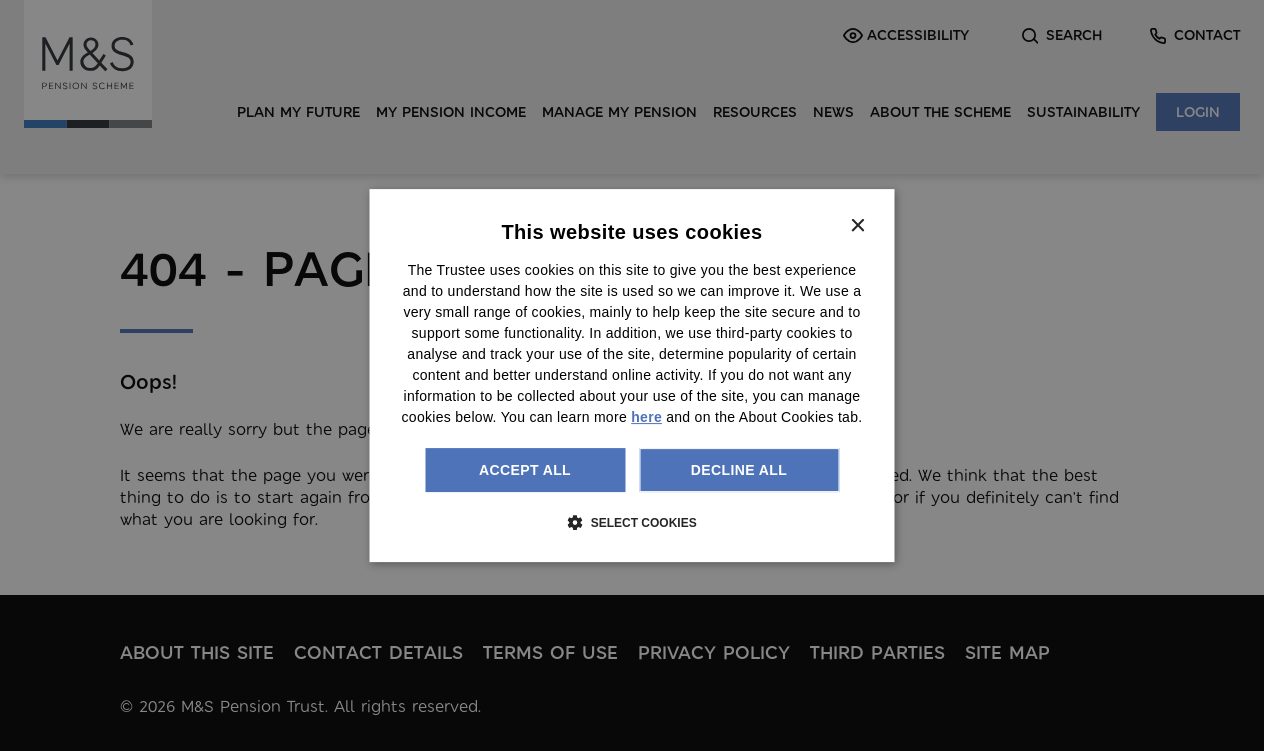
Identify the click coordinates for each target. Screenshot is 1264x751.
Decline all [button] (739, 470)
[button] (631, 522)
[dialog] (632, 376)
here (646, 417)
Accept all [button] (525, 470)
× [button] (857, 226)
